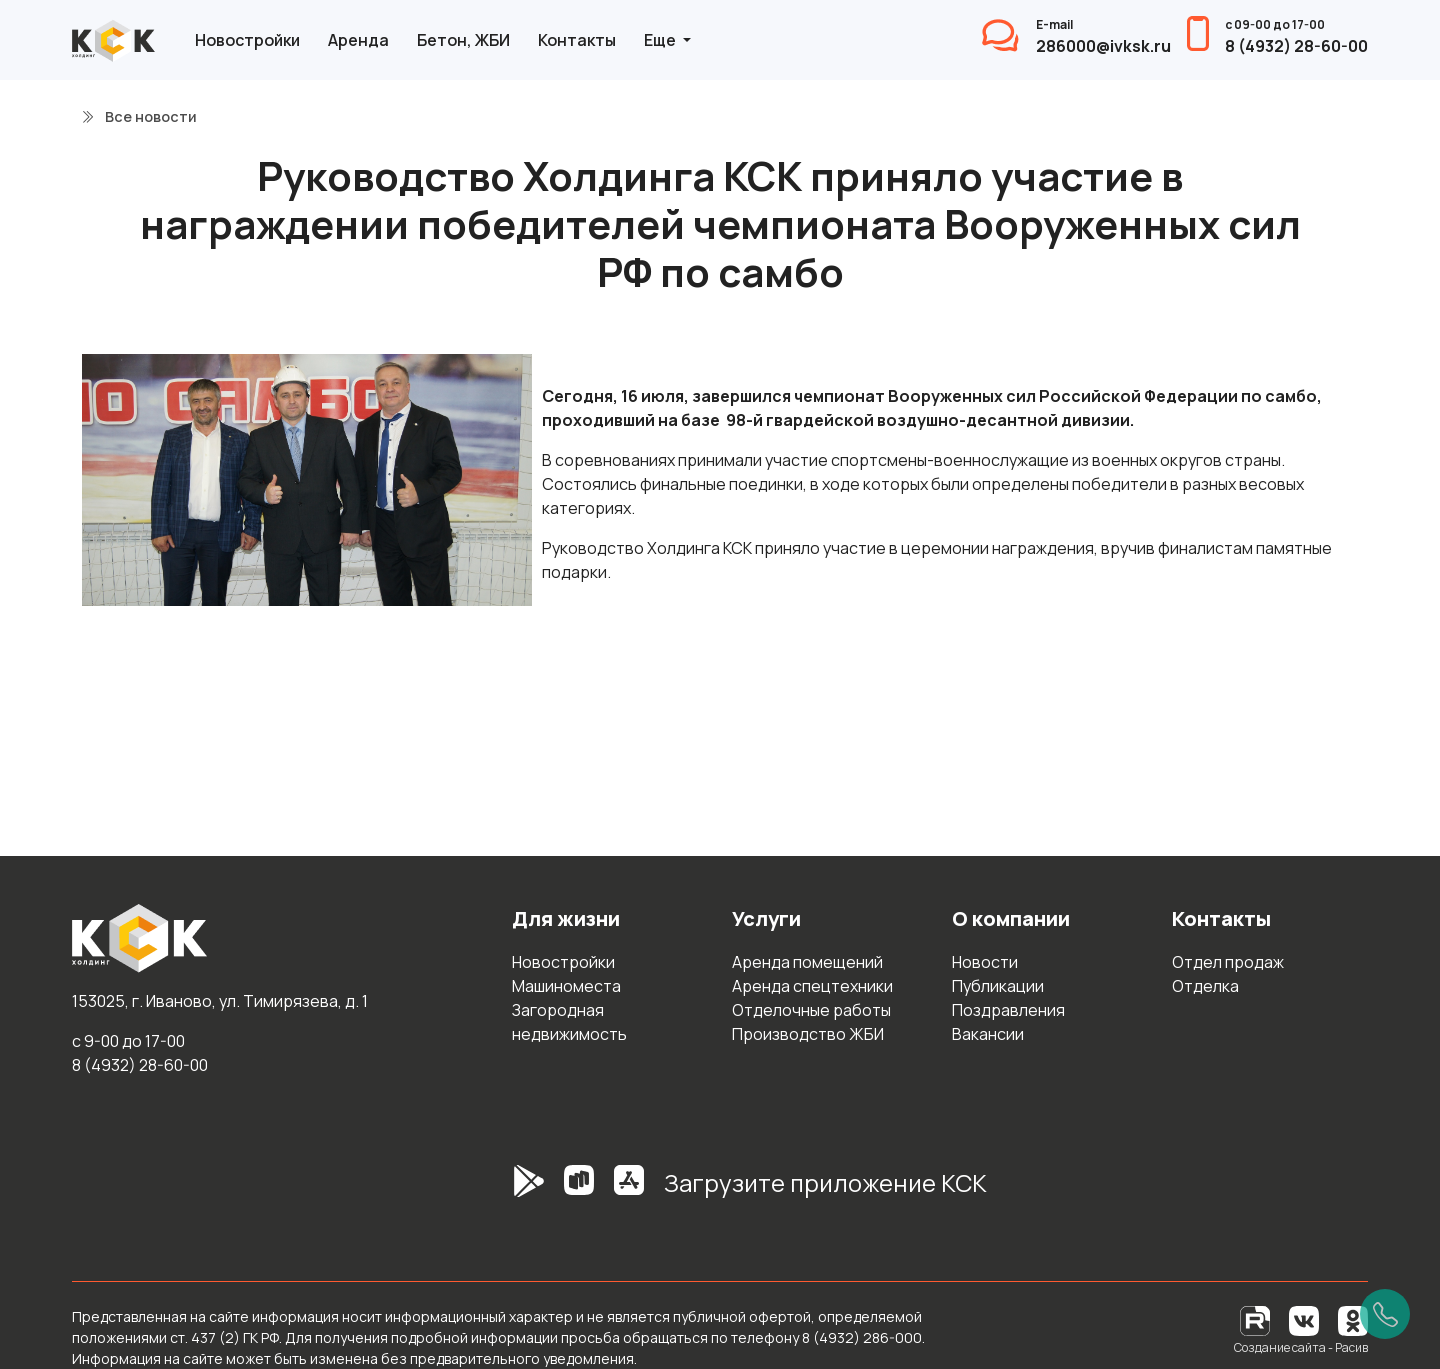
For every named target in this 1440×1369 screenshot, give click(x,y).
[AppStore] (629, 1191)
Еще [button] (661, 40)
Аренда (358, 40)
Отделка (1205, 986)
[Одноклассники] (1353, 1319)
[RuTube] (1256, 1319)
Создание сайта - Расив (1301, 1347)
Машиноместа (566, 986)
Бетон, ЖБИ (463, 40)
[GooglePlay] (499, 1191)
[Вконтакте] (1304, 1319)
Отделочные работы (811, 1010)
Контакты (577, 40)
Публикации (998, 986)
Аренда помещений (807, 962)
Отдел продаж (1228, 962)
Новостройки (247, 40)
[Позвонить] (1385, 1314)
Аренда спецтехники (812, 986)
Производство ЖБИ (808, 1034)
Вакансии (988, 1034)
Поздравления (1008, 1010)
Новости (985, 962)
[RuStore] (579, 1191)
